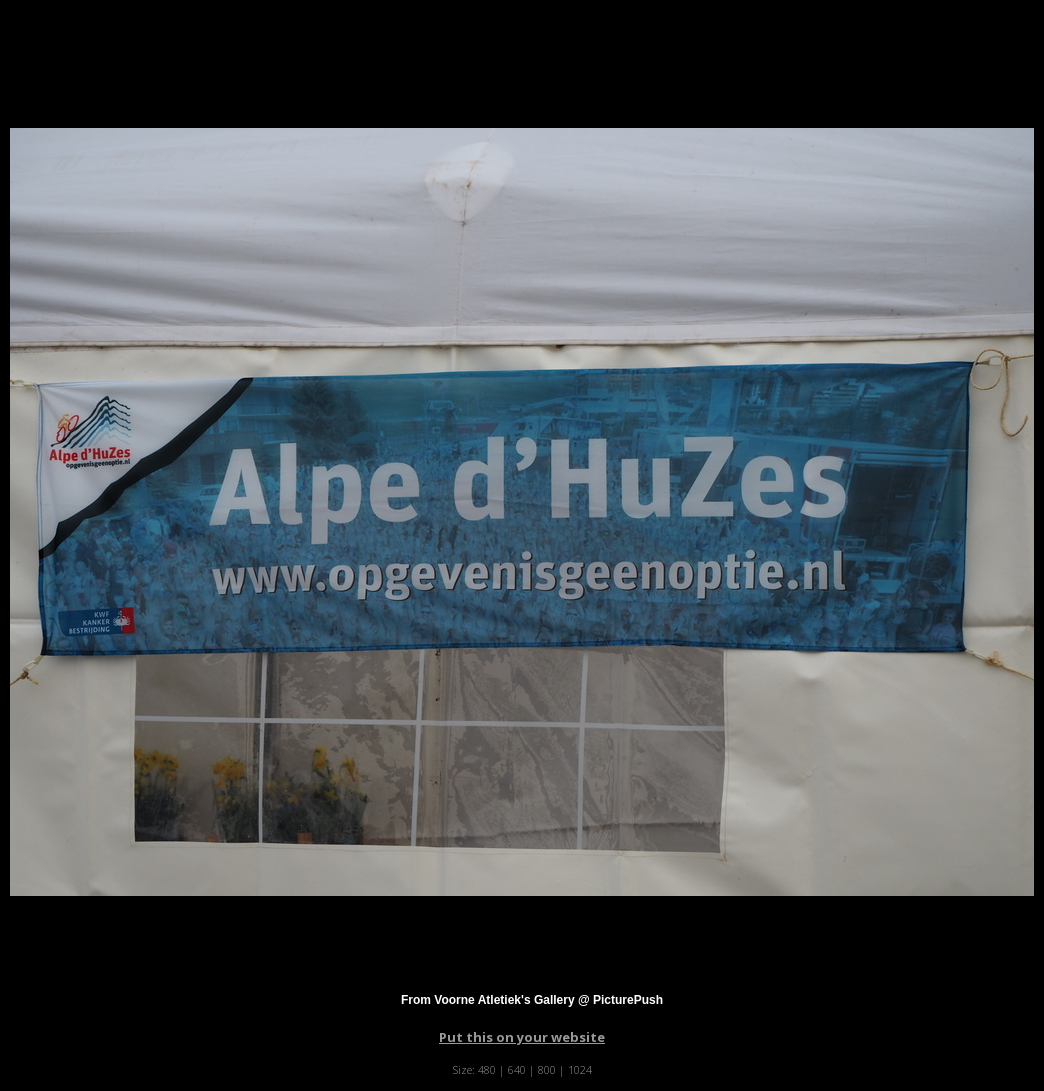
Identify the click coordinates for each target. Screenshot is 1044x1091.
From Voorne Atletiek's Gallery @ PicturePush (532, 1000)
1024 (580, 1069)
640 (517, 1069)
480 (487, 1069)
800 (547, 1069)
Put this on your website (522, 1037)
